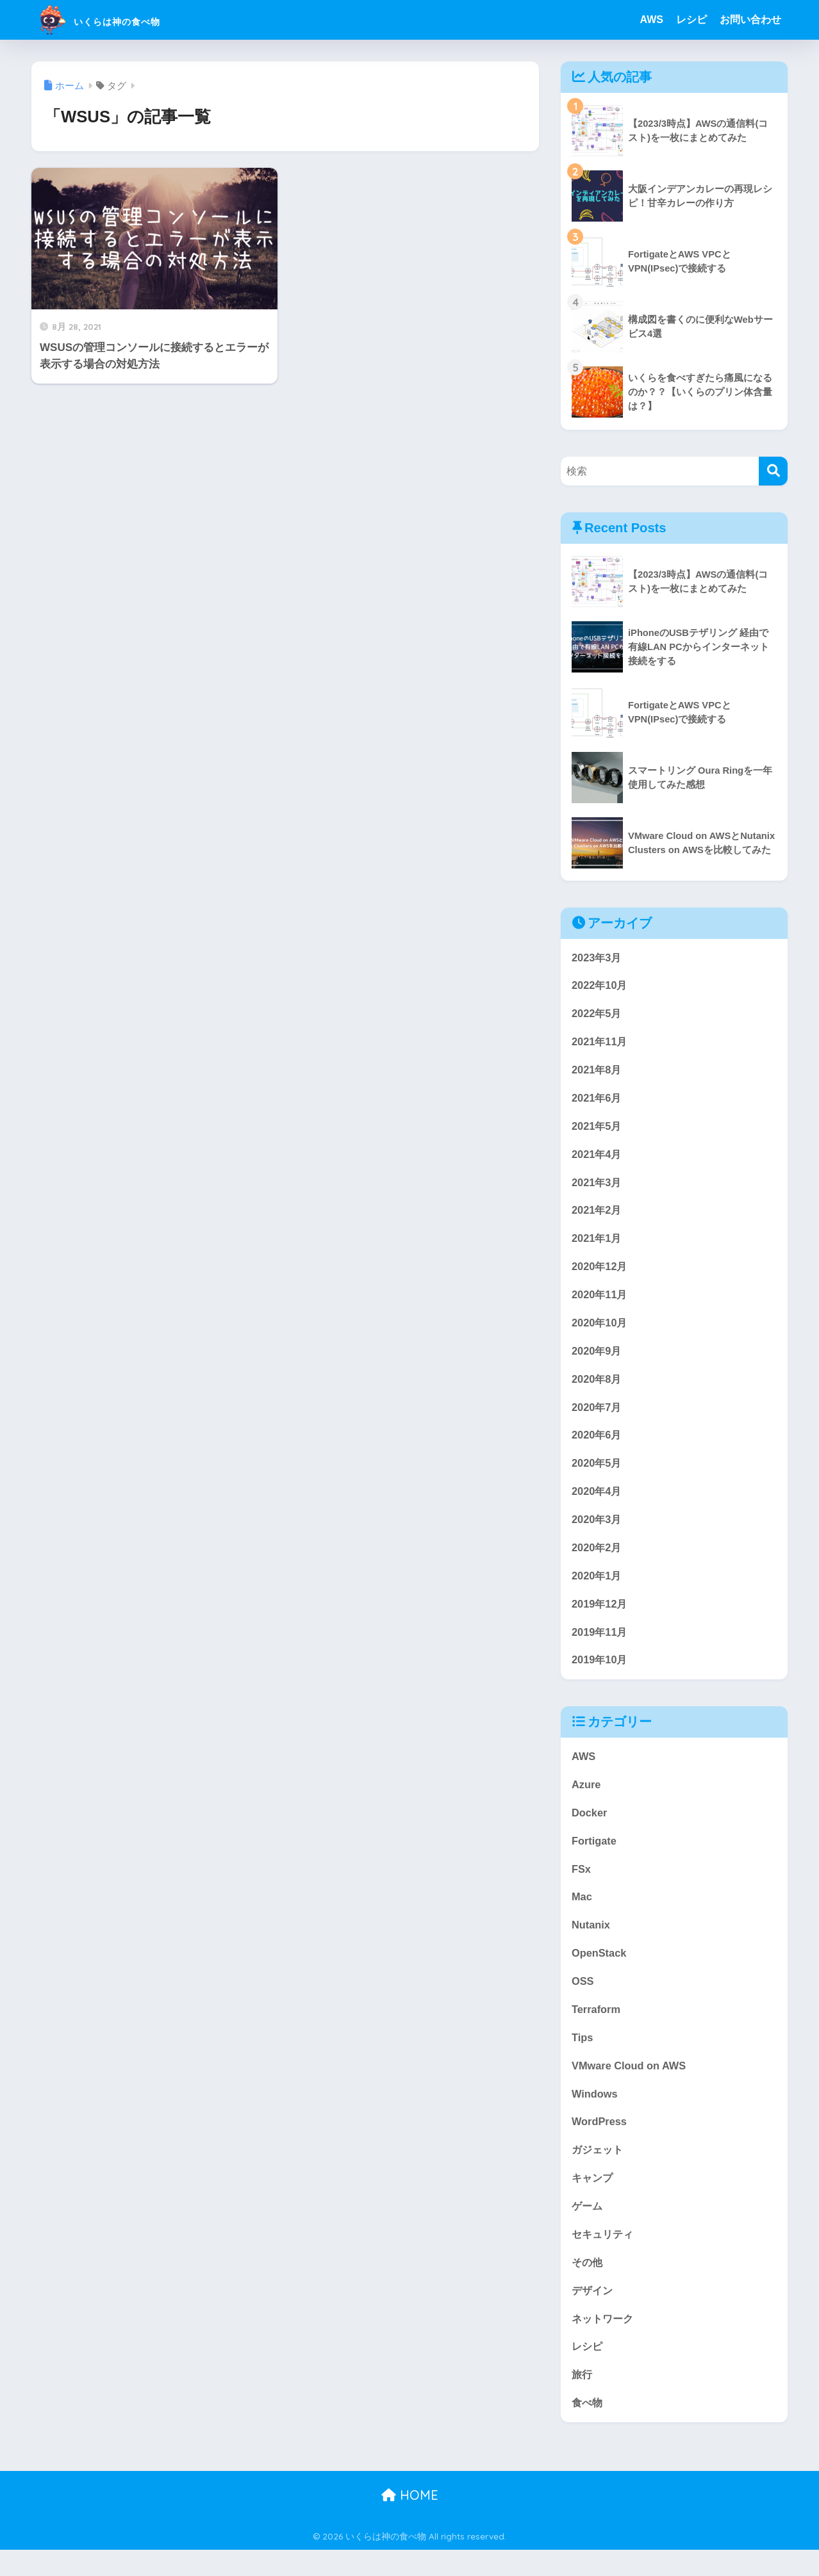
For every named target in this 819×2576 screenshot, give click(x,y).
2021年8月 (598, 1072)
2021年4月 (598, 1158)
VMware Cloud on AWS (630, 2085)
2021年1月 (598, 1244)
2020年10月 (600, 1330)
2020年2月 (598, 1559)
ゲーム (588, 2228)
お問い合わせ (750, 19)
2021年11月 (600, 1044)
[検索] (773, 471)
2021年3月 (598, 1186)
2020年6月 (598, 1445)
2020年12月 (600, 1272)
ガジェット (599, 2171)
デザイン (593, 2314)
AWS (651, 19)
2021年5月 (598, 1129)
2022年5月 (598, 1015)
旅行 (582, 2400)
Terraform (597, 2028)
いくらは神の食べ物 (126, 19)
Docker (590, 1828)
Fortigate (595, 1856)
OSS (583, 1999)
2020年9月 (598, 1358)
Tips (582, 2057)
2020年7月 (598, 1416)
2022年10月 (600, 986)
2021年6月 (598, 1101)
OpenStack (600, 1971)
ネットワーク (604, 2343)
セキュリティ (604, 2257)
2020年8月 (598, 1387)
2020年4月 (598, 1502)
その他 (588, 2285)
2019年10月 (600, 1673)
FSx (582, 1885)
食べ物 (588, 2429)
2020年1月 (598, 1587)
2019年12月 (600, 1616)
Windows (595, 2114)
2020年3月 (598, 1530)
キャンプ (593, 2200)
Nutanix (591, 1942)
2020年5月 (598, 1473)
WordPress (600, 2143)
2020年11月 (600, 1301)
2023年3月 (598, 958)
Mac (582, 1913)
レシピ (691, 19)
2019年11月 (600, 1644)
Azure (587, 1799)
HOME (409, 2522)
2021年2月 (598, 1215)
